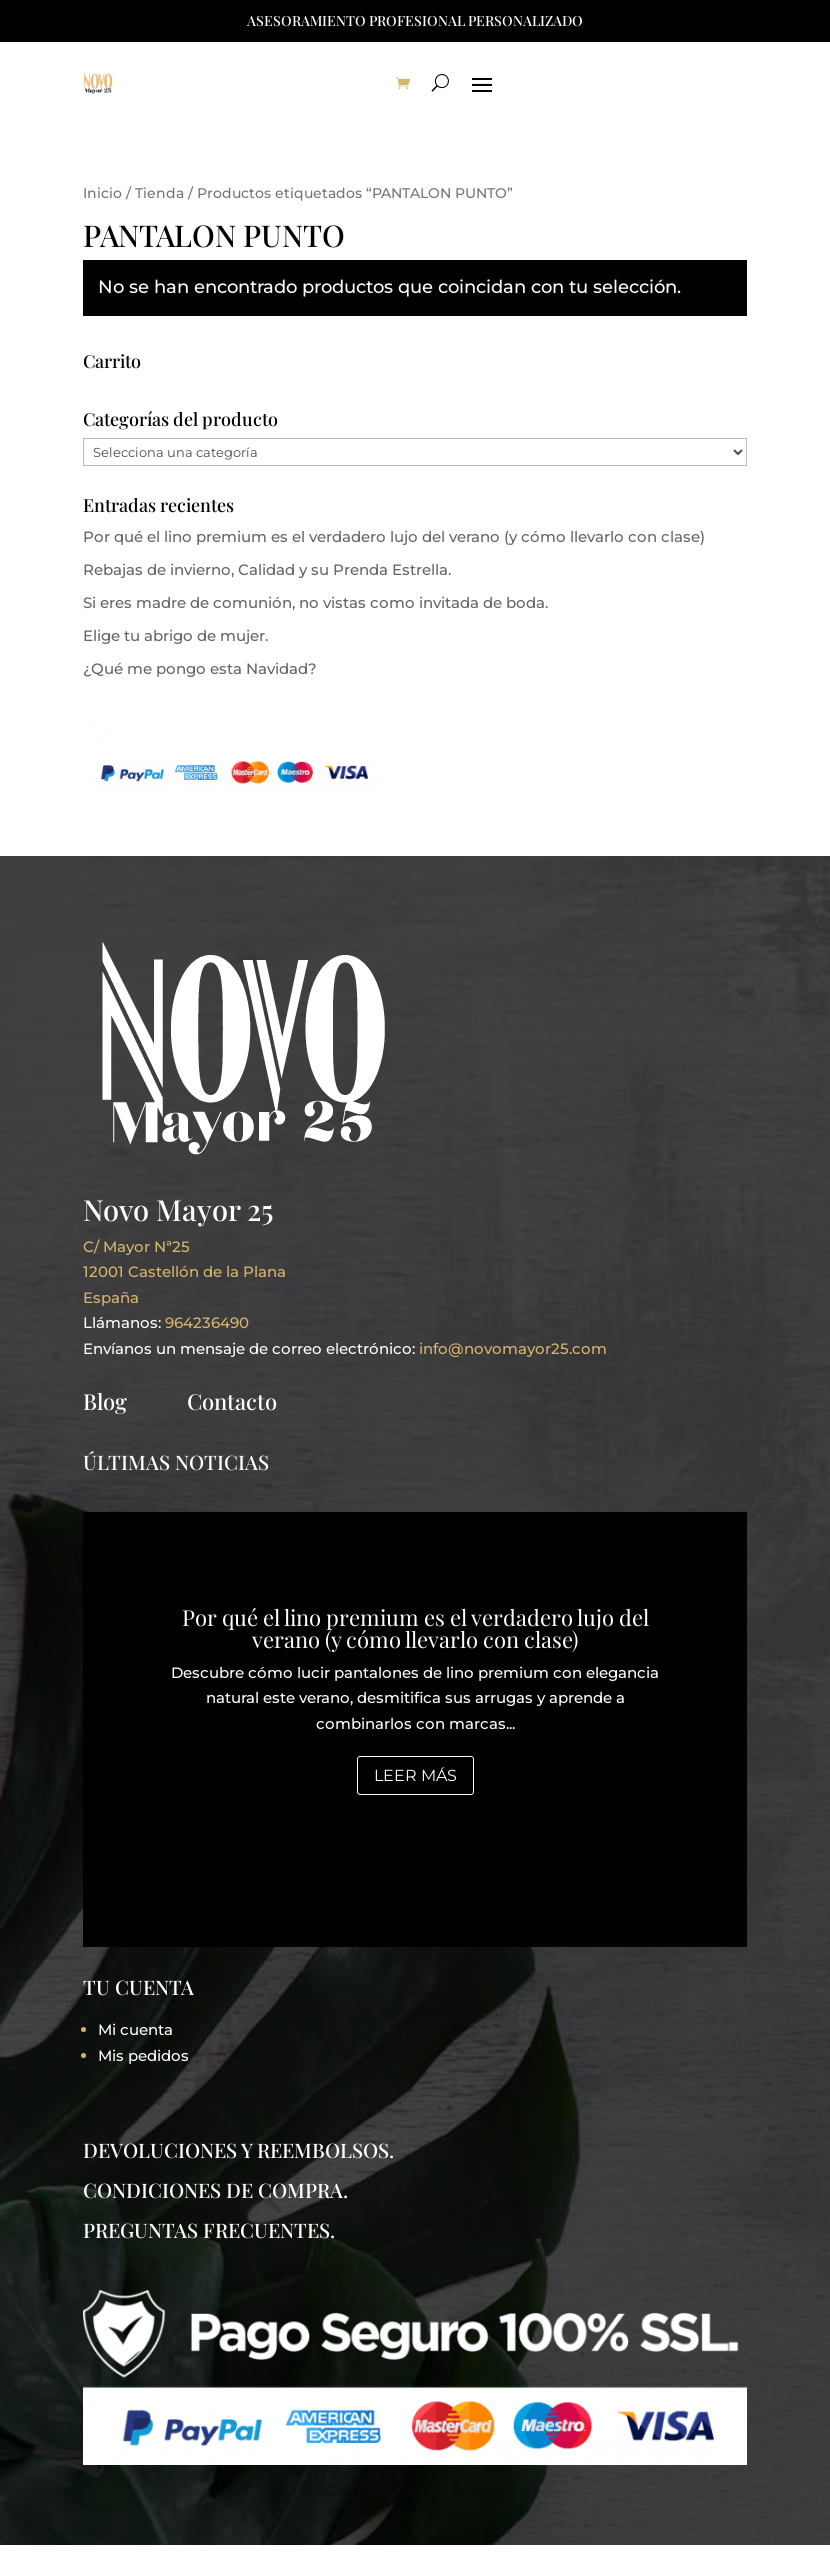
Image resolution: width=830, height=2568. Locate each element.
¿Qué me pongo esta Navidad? (200, 668)
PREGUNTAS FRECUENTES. (209, 2229)
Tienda (159, 193)
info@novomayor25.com (513, 1348)
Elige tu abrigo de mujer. (175, 635)
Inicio (102, 193)
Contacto (232, 1401)
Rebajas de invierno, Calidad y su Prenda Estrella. (267, 569)
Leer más (415, 1775)
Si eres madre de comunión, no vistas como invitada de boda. (315, 602)
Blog (105, 1401)
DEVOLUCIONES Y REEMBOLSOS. (238, 2149)
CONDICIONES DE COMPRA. (215, 2189)
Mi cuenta (135, 2029)
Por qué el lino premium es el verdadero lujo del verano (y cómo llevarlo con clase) (394, 536)
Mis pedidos (143, 2055)
